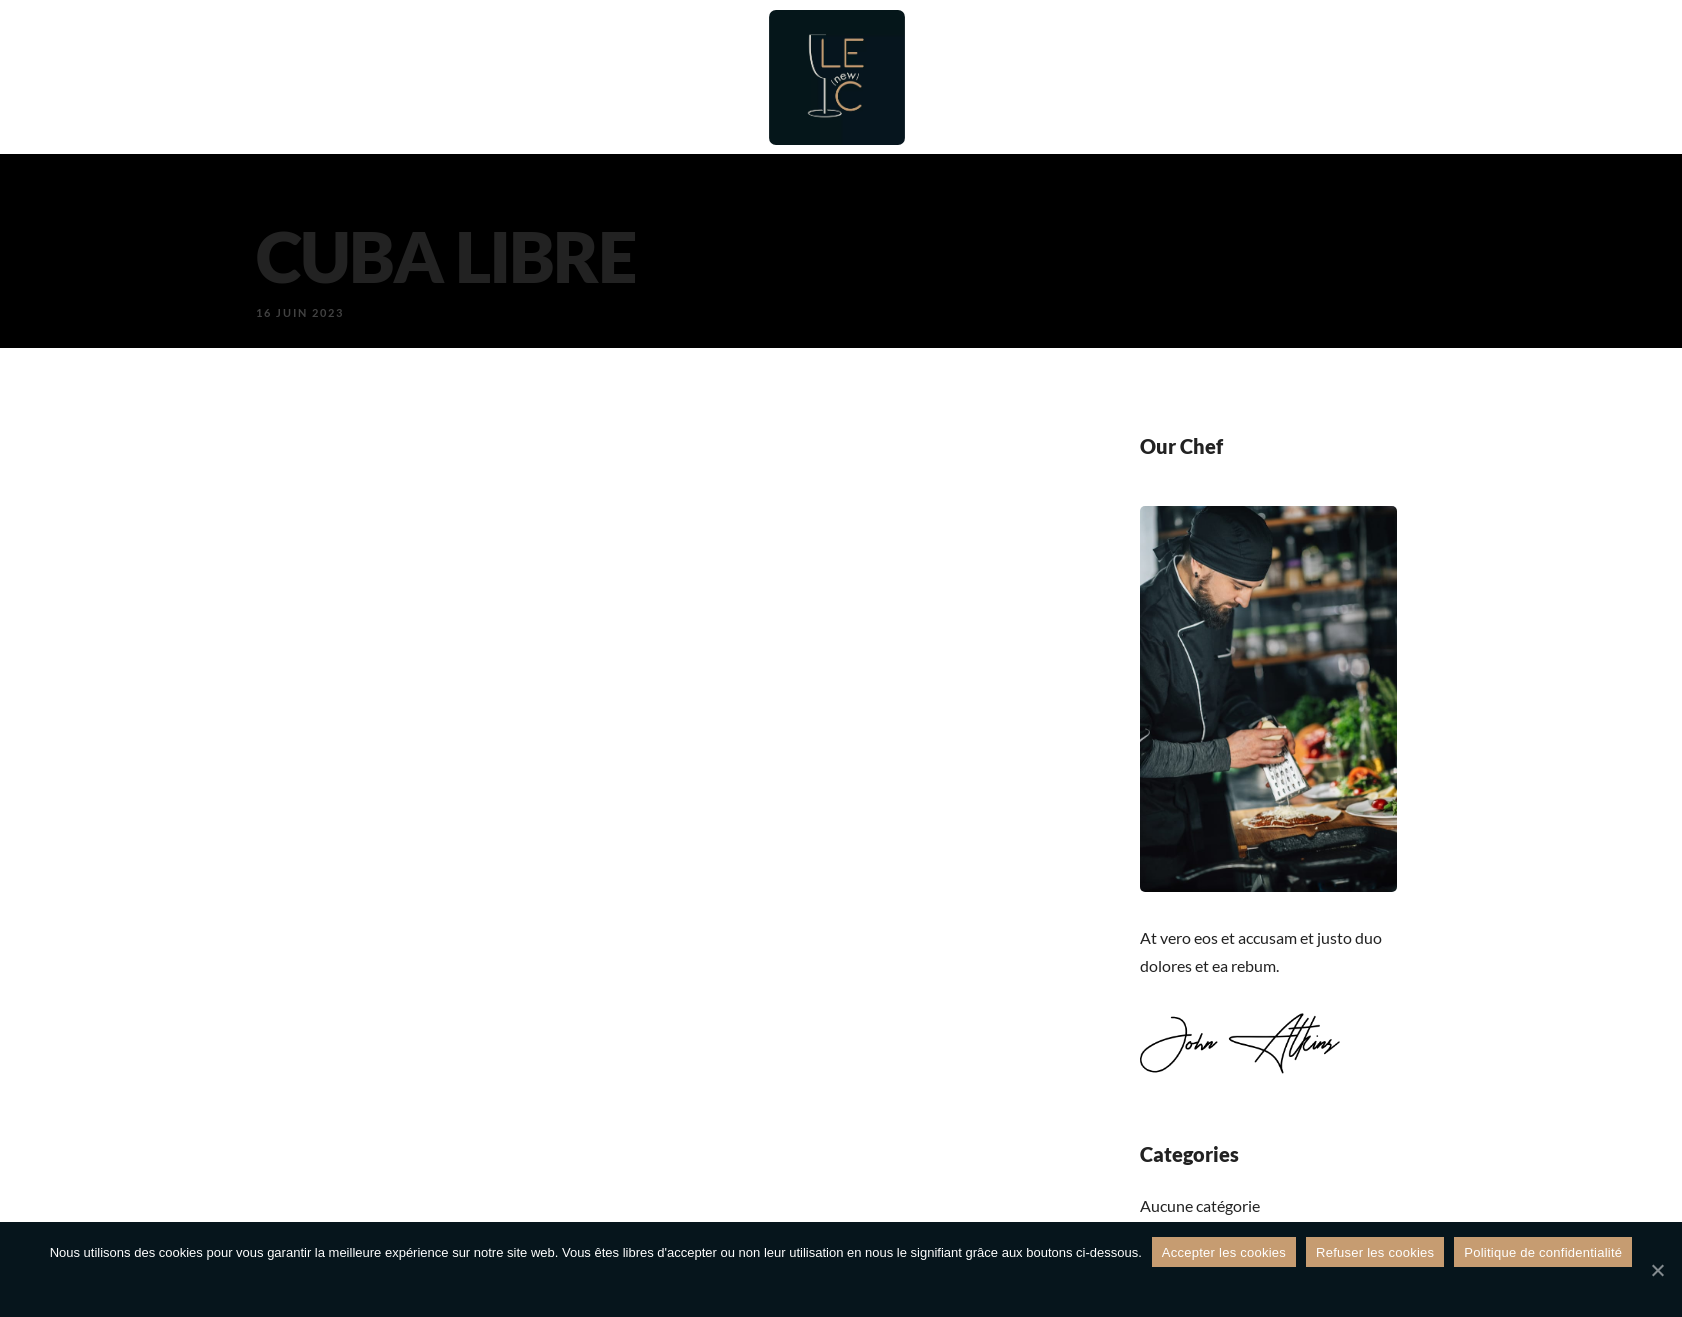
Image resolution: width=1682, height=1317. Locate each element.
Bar (626, 77)
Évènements (1114, 77)
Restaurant (524, 77)
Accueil (406, 77)
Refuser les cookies (1375, 1252)
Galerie (1236, 77)
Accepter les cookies (1224, 1252)
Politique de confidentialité (1543, 1252)
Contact (1341, 77)
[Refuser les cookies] (1657, 1270)
